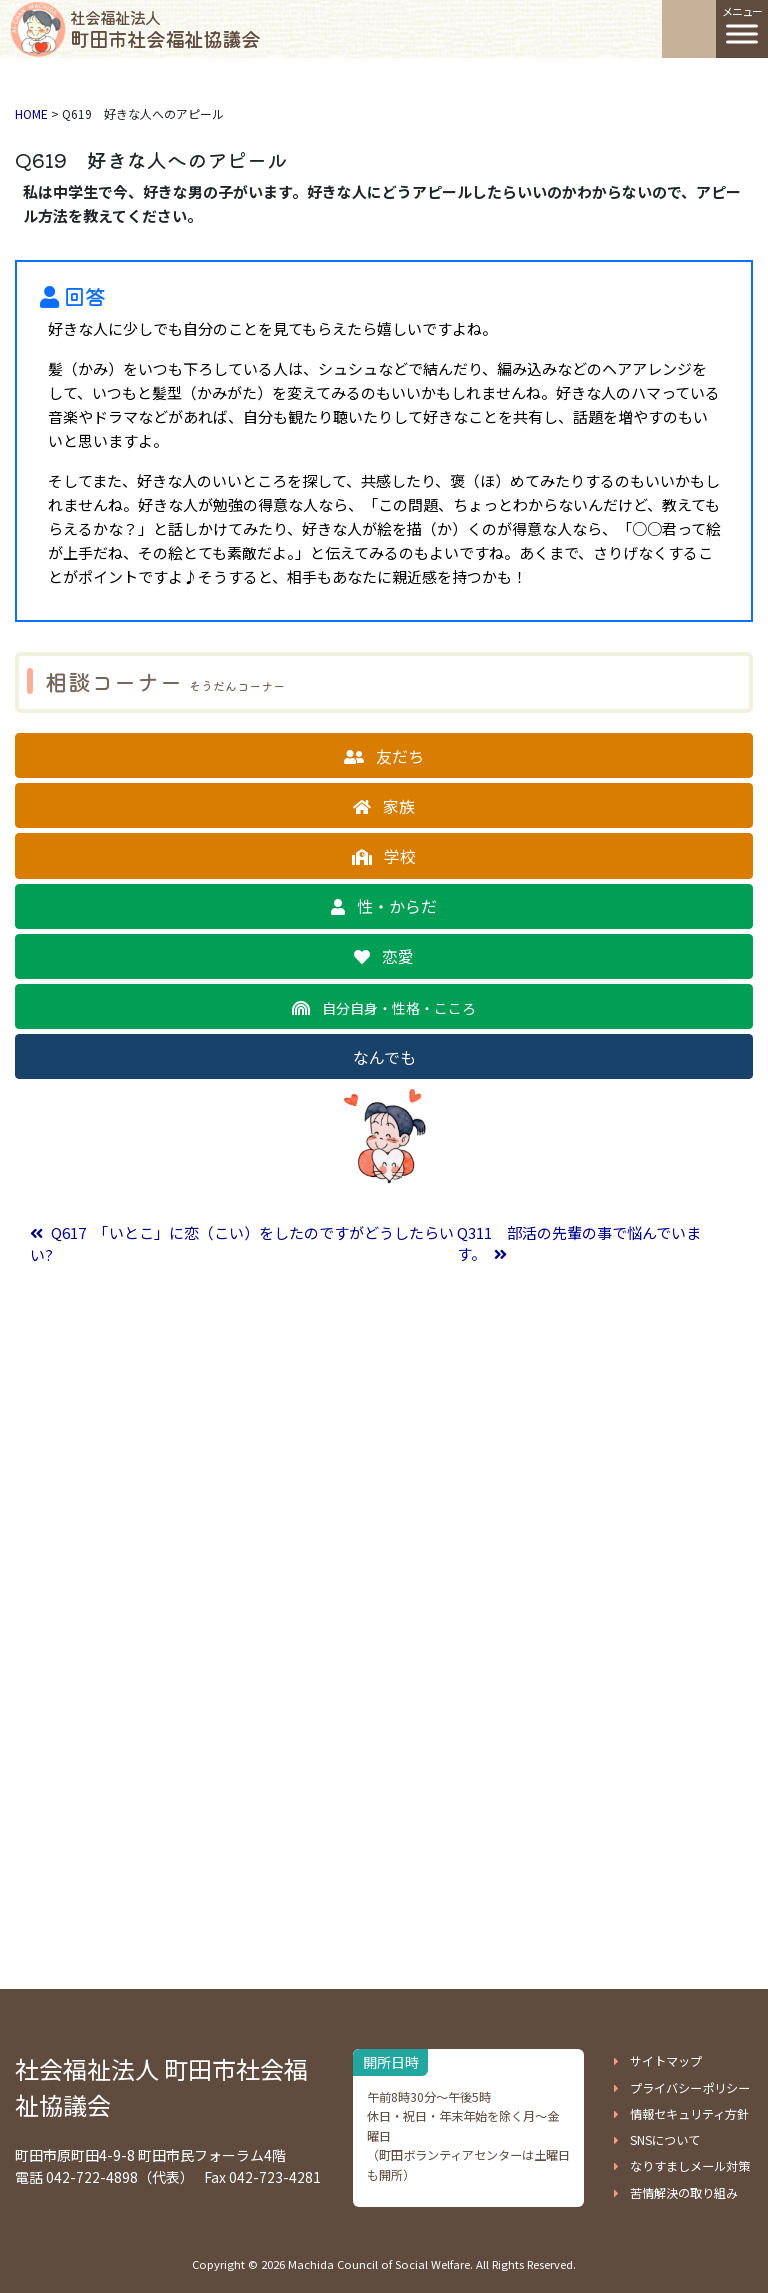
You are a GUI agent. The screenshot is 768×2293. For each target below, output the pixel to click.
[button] (384, 755)
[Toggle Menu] (742, 33)
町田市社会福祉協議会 (165, 29)
